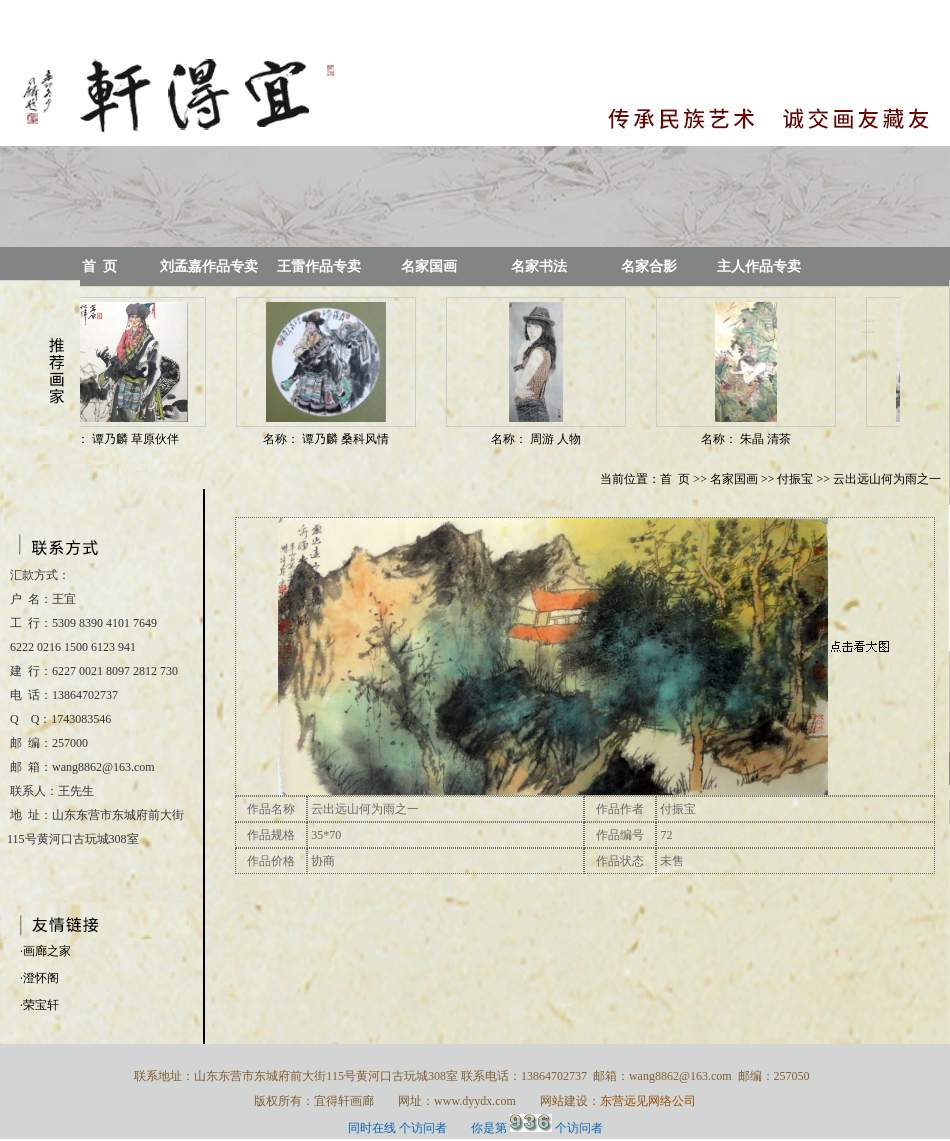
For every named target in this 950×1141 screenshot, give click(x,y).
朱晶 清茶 (770, 439)
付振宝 (795, 479)
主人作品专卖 (759, 266)
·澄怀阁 (39, 978)
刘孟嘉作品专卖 (209, 266)
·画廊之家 (45, 951)
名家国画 (429, 266)
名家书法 (539, 266)
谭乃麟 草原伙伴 (140, 439)
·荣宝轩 (39, 1005)
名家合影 (649, 266)
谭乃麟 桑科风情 (350, 439)
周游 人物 (560, 439)
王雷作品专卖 (319, 266)
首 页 (99, 266)
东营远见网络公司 (648, 1101)
